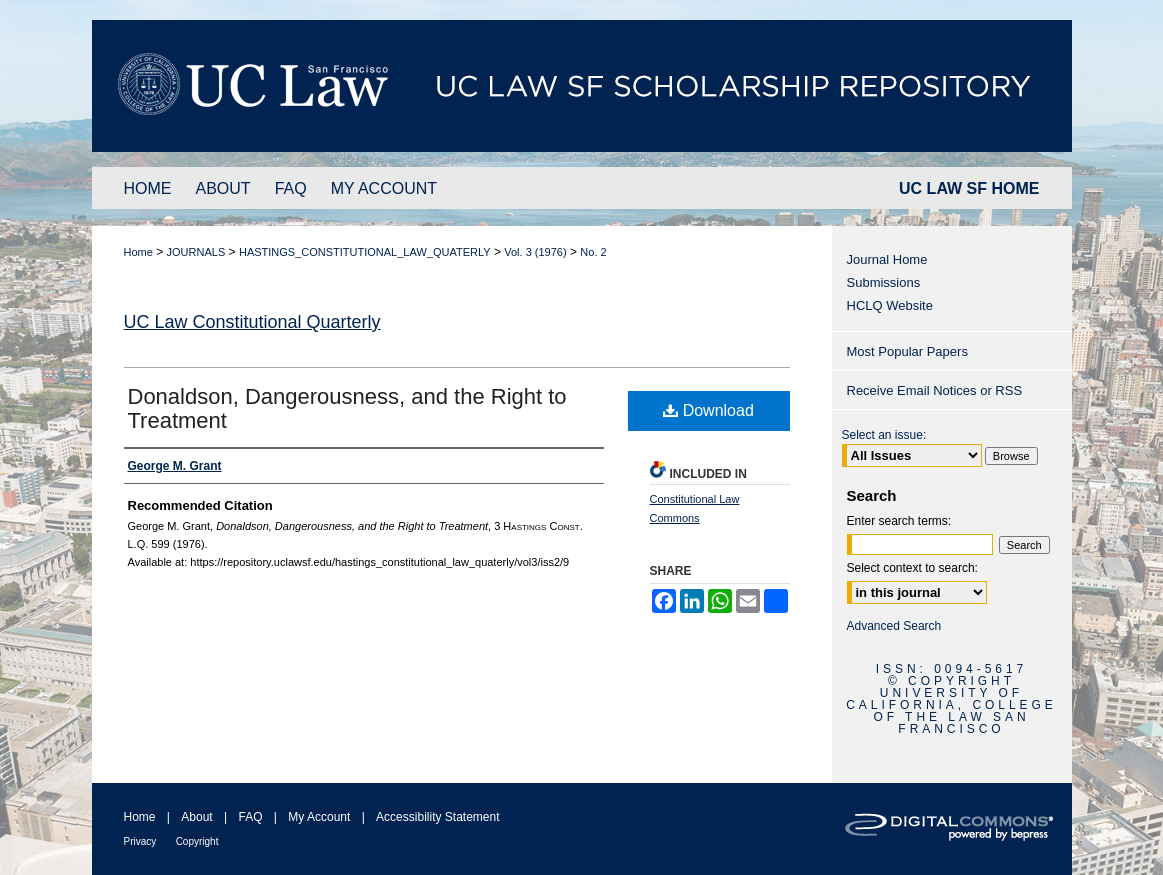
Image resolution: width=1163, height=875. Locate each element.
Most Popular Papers (907, 351)
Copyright (197, 841)
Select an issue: (884, 435)
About (196, 817)
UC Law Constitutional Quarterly (252, 322)
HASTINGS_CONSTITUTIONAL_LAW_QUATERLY (365, 252)
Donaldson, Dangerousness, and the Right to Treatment (347, 408)
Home (138, 252)
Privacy (140, 841)
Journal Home (887, 259)
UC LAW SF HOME (969, 188)
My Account (319, 817)
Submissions (884, 282)
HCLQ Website (890, 305)
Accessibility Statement (437, 817)
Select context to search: (912, 568)
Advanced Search (894, 626)
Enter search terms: (899, 521)
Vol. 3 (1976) (535, 252)
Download (708, 410)
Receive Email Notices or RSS (935, 390)
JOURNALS (196, 252)
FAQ (250, 817)
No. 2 (593, 252)
